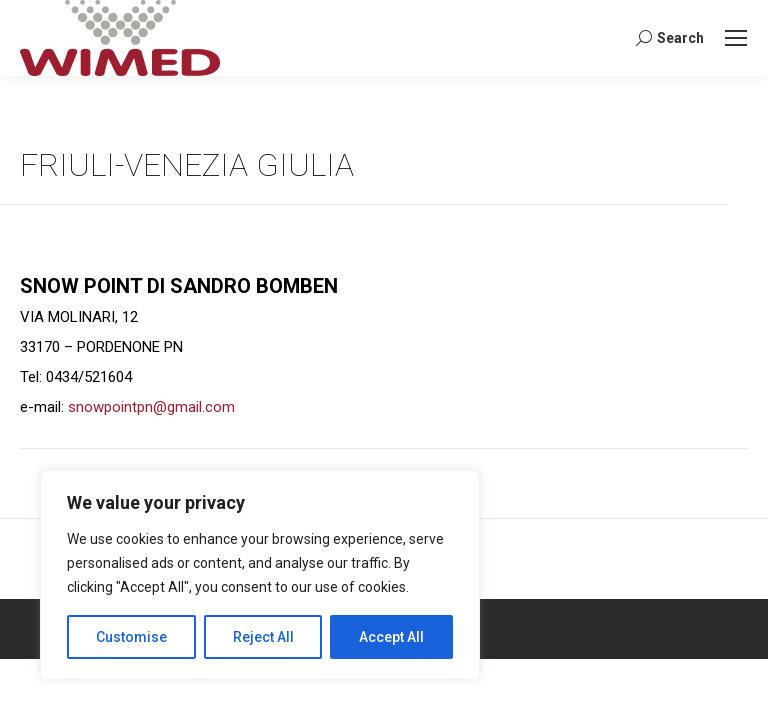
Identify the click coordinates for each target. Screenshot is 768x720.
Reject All (263, 637)
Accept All (391, 637)
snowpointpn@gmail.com (151, 407)
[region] (260, 575)
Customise (131, 637)
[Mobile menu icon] (736, 38)
